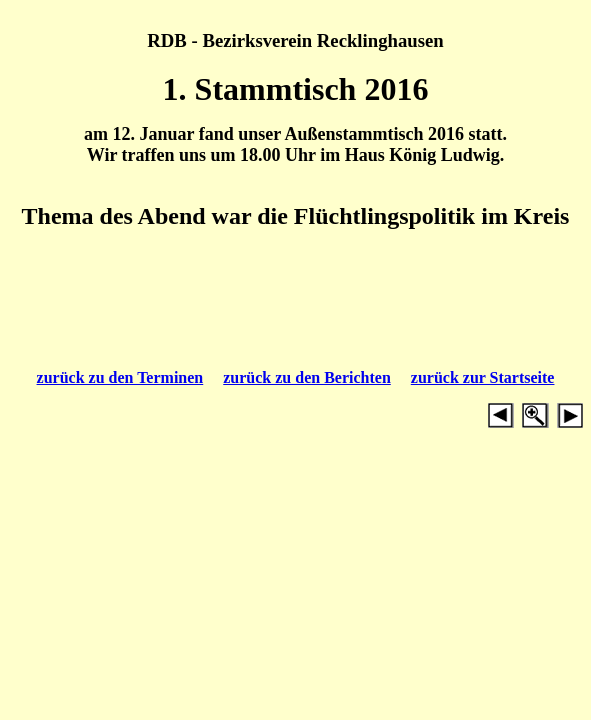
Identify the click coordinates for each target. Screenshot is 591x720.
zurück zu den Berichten (307, 377)
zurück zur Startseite (483, 377)
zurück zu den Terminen (120, 377)
